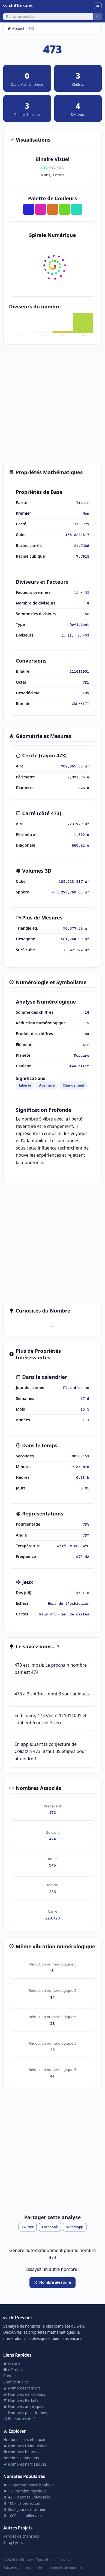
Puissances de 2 (19, 2418)
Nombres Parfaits (20, 2400)
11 (76, 592)
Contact (10, 2375)
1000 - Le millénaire (22, 2515)
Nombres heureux (21, 2451)
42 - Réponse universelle (26, 2497)
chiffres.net (18, 5)
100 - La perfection (21, 2503)
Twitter (28, 2227)
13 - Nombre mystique (25, 2491)
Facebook (50, 2227)
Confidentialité (16, 2382)
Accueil (15, 28)
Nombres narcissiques (25, 2464)
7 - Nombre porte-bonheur (28, 2485)
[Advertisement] (52, 404)
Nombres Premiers (22, 2388)
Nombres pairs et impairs (25, 2439)
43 (87, 592)
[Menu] (98, 5)
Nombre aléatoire (52, 2282)
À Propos (13, 2369)
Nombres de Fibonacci (25, 2394)
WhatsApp (74, 2227)
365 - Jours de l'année (24, 2509)
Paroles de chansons (21, 2536)
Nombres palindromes (25, 2412)
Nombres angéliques (23, 2406)
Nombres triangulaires (25, 2445)
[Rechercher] (48, 16)
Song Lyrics (13, 2542)
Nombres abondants (21, 2457)
